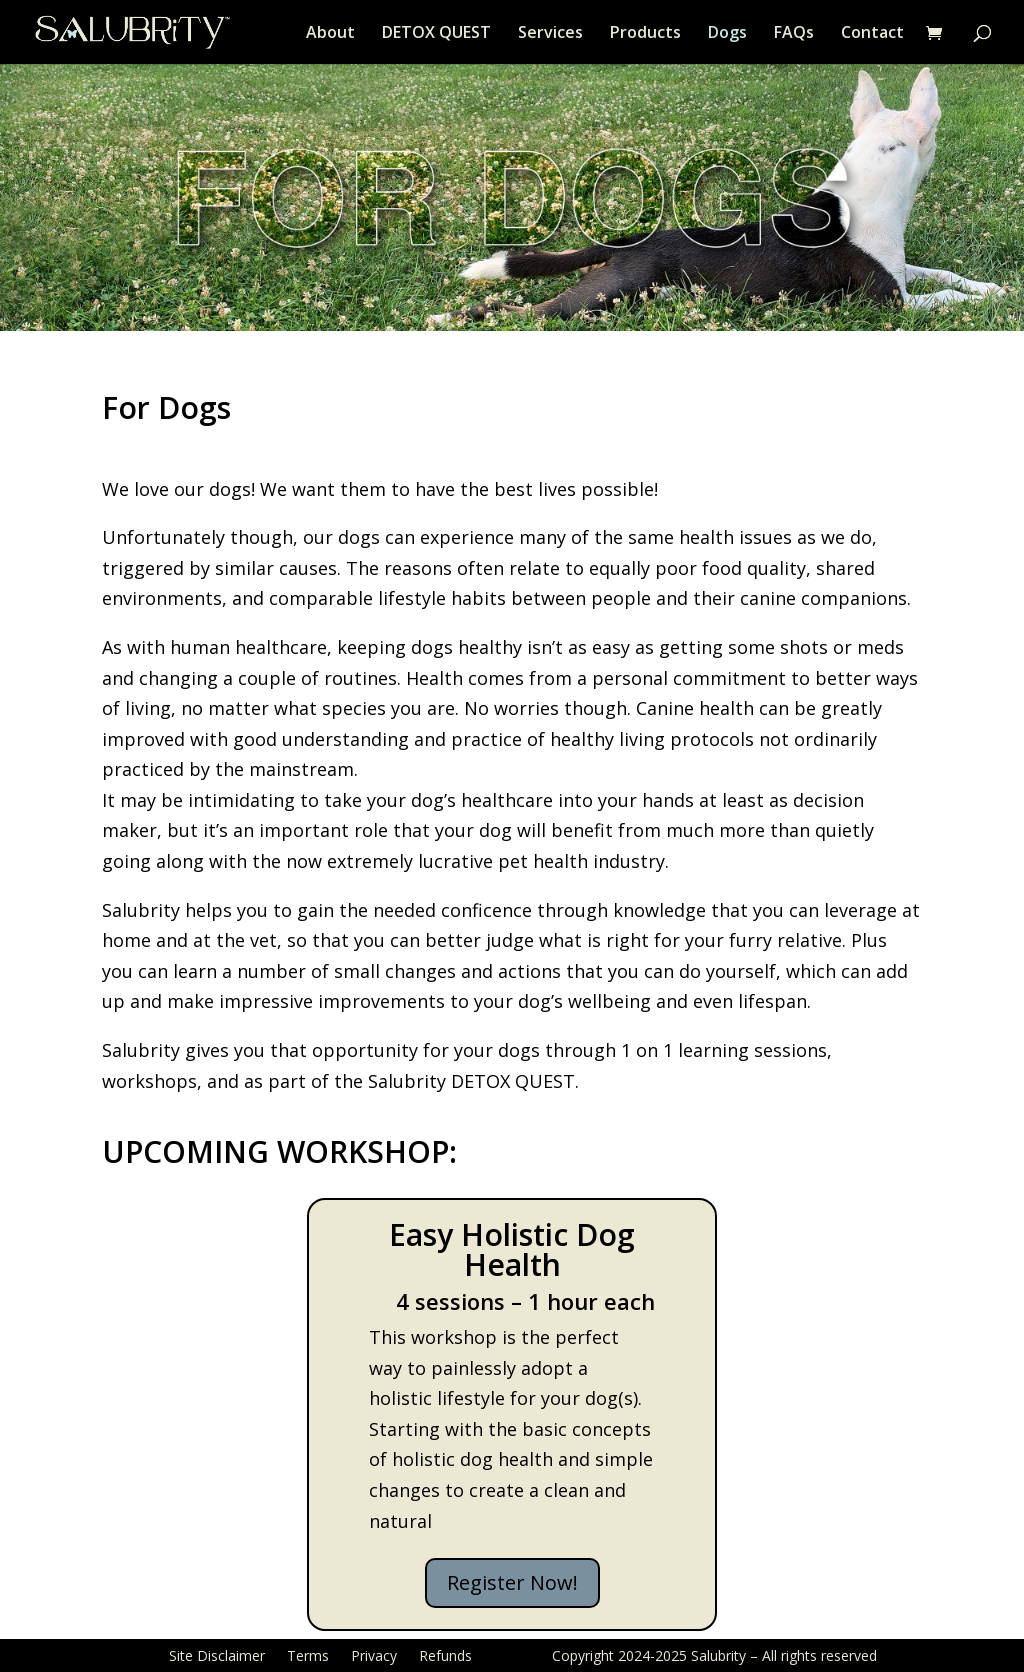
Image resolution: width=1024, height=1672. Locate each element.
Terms (308, 1654)
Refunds (445, 1654)
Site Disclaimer (217, 1654)
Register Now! (512, 1582)
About (330, 34)
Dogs (727, 34)
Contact (872, 34)
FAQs (794, 34)
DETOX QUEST (436, 34)
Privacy (374, 1654)
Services (550, 34)
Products (645, 34)
